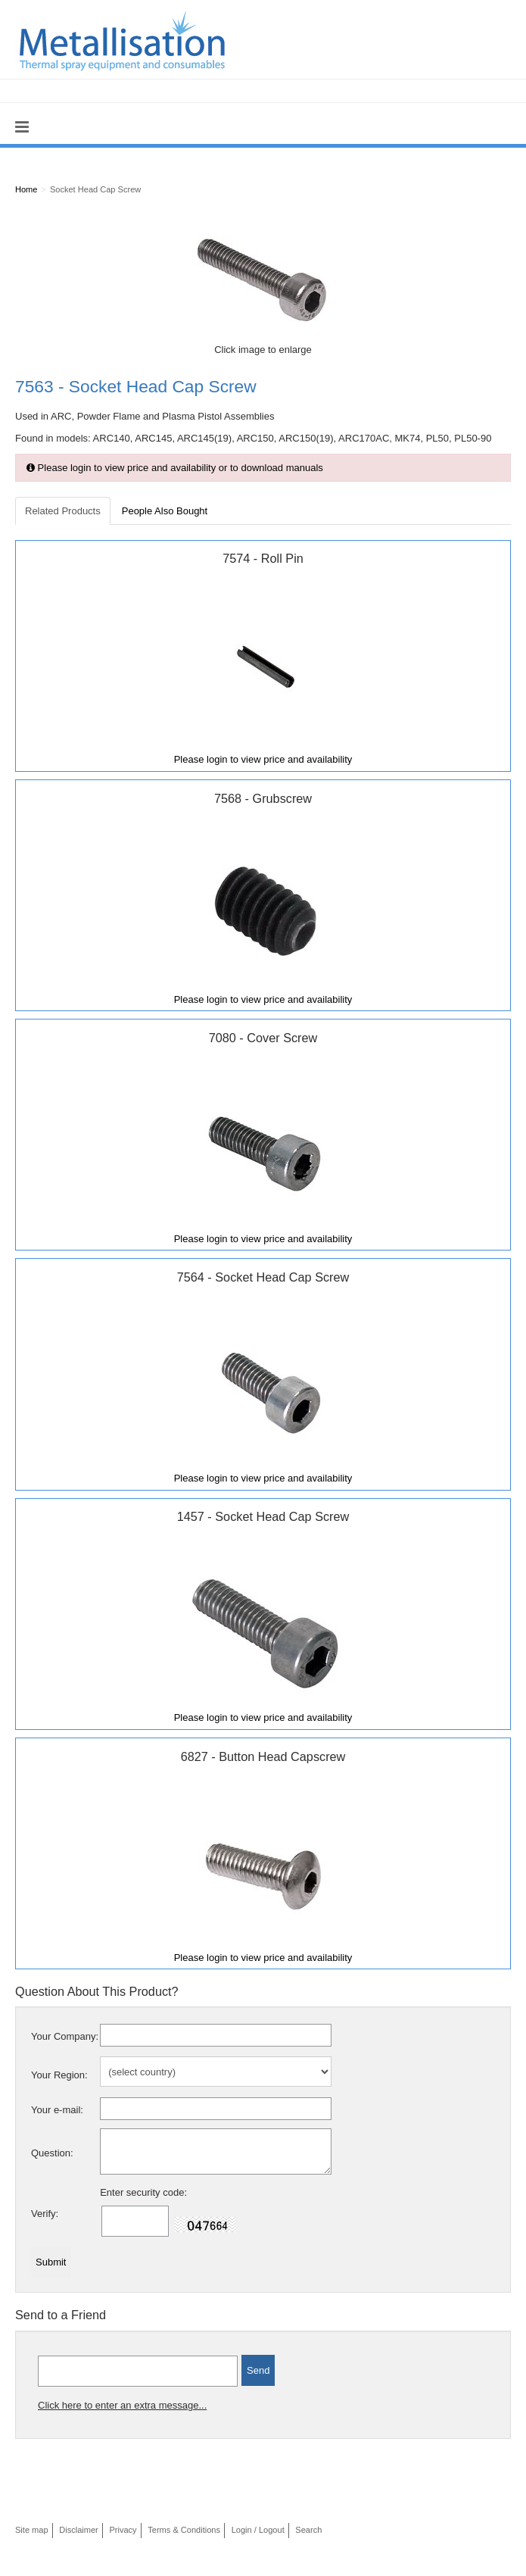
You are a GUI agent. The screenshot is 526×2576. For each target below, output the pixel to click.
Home (26, 189)
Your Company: (64, 2036)
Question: (52, 2153)
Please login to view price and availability (263, 759)
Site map (31, 2529)
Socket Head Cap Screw (95, 189)
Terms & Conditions (184, 2529)
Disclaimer (78, 2529)
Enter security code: (143, 2192)
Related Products (63, 511)
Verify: (44, 2213)
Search (308, 2529)
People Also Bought (164, 511)
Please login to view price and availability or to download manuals (174, 467)
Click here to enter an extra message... (122, 2405)
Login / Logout (258, 2529)
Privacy (122, 2529)
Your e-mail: (57, 2109)
